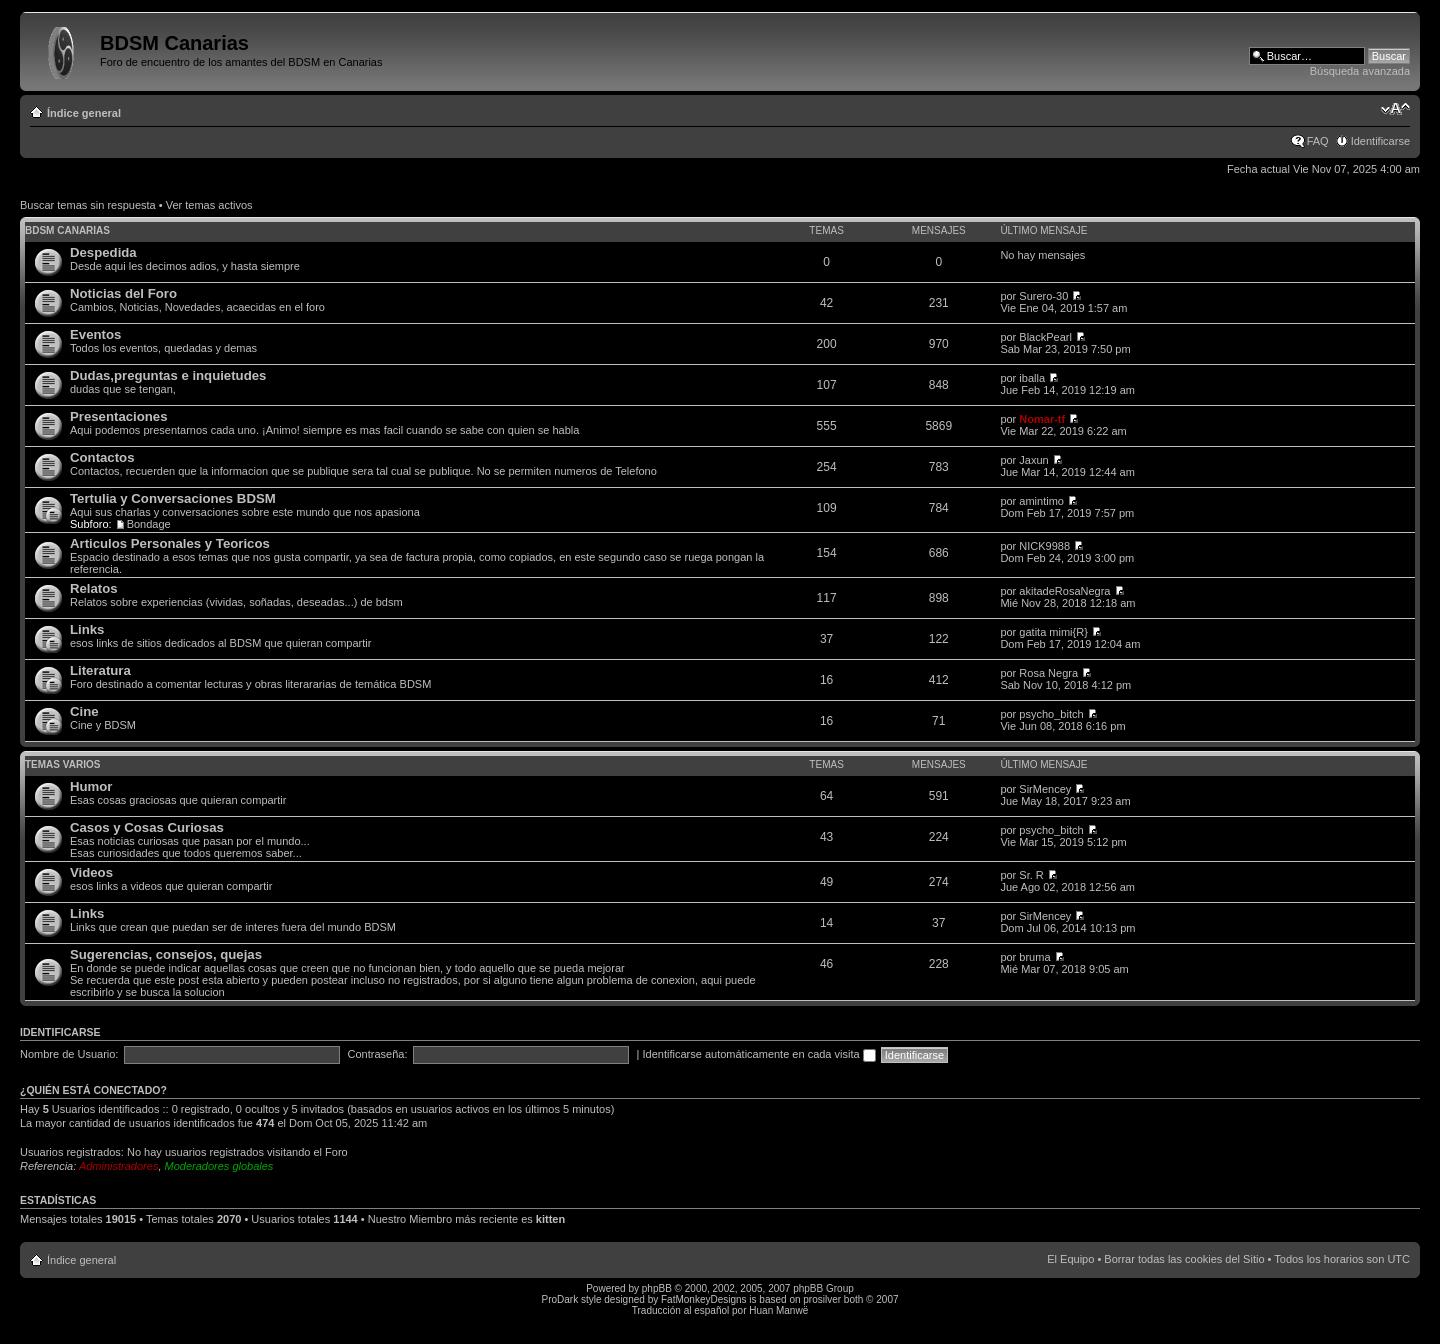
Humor (91, 786)
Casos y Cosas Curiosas (147, 827)
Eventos (95, 334)
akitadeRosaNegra (1064, 591)
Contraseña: (378, 1054)
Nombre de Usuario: (69, 1054)
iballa (1032, 378)
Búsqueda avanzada (1360, 71)
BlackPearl (1045, 337)
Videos (91, 872)
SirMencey (1045, 789)
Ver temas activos (209, 205)
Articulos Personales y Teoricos (170, 543)
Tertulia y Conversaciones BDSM (173, 498)
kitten (550, 1219)
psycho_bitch (1051, 714)
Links (87, 629)
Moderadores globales (219, 1166)
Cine (84, 711)
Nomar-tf (1042, 419)
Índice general (84, 113)
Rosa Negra (1048, 673)
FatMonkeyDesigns (704, 1299)
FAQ (1318, 141)
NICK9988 (1044, 546)
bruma (1034, 957)
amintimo (1041, 501)
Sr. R (1031, 875)
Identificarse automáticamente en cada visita (759, 1054)
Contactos (102, 457)
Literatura (100, 670)
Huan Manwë (778, 1310)
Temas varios (62, 764)
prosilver (822, 1299)
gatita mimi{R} (1053, 632)
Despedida (103, 252)
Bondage (149, 524)
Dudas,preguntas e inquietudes (168, 375)
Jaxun (1033, 460)
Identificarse (1380, 141)
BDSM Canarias (67, 230)
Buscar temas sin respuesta (88, 205)
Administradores (118, 1166)
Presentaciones (119, 416)
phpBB (657, 1288)
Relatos (94, 588)
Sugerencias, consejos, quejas (166, 954)
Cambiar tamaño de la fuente (1395, 109)
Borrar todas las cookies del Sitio (1184, 1259)
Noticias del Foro (123, 293)
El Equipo (1070, 1259)
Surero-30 (1043, 296)
